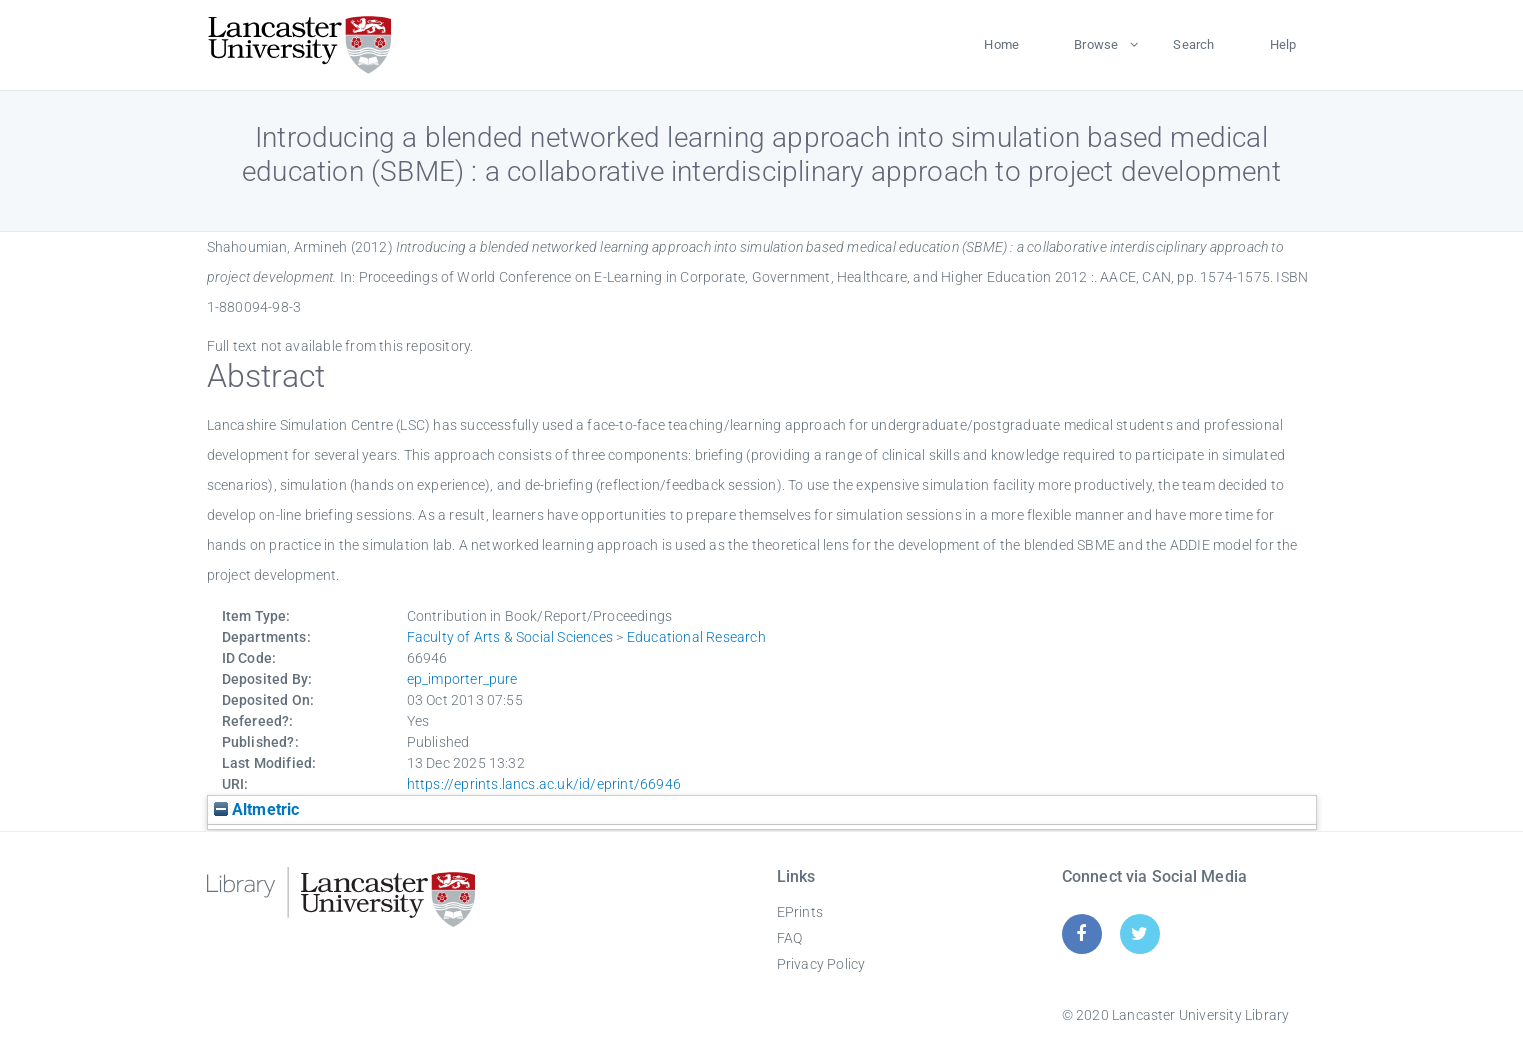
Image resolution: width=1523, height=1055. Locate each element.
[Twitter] (1139, 933)
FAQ (790, 938)
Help (1283, 44)
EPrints (800, 912)
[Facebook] (1081, 933)
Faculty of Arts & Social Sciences (510, 637)
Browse (1096, 44)
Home (1001, 44)
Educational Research (696, 637)
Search (1193, 44)
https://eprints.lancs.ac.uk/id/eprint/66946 (544, 784)
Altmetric (257, 809)
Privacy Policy (821, 964)
